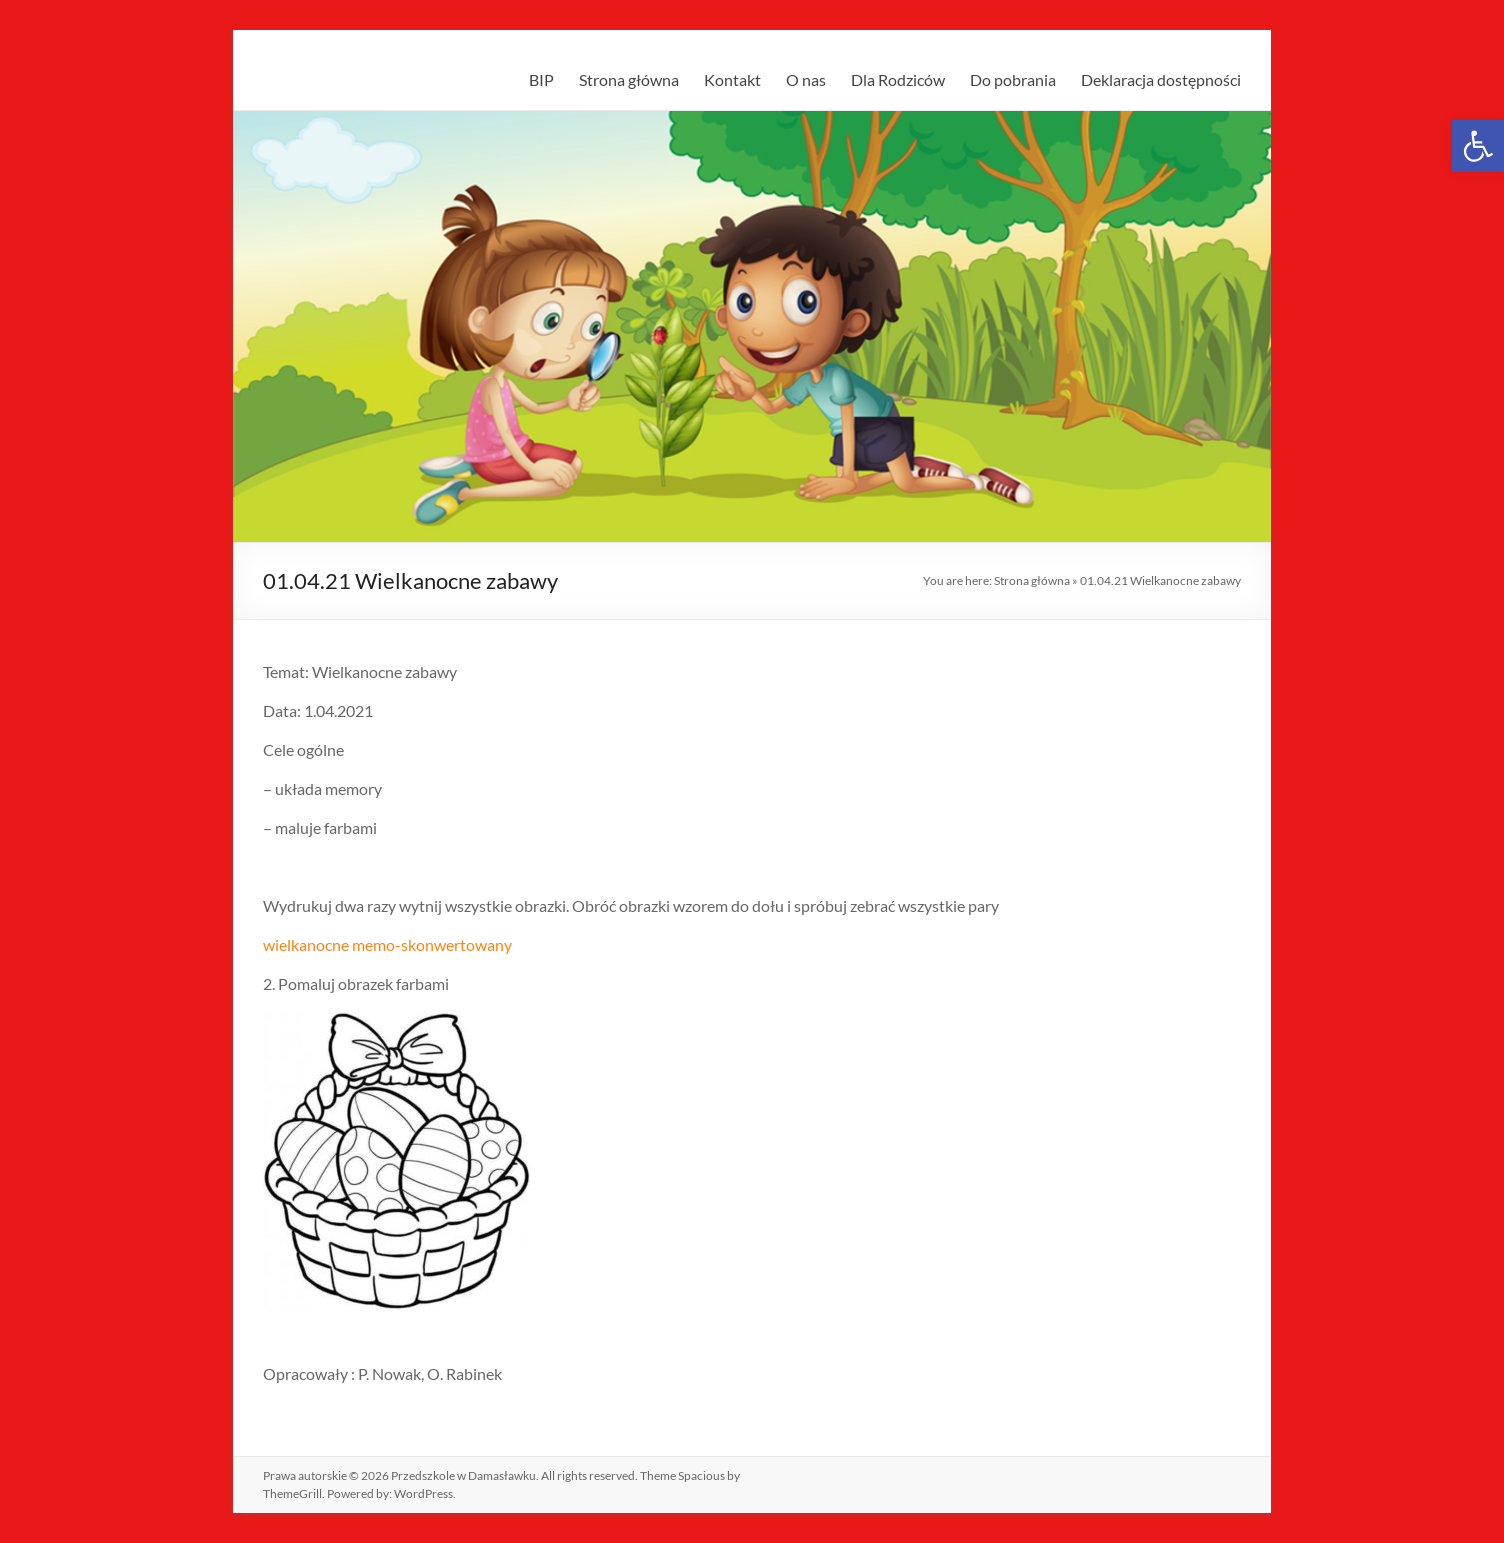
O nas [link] (806, 79)
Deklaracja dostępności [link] (1161, 79)
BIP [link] (541, 79)
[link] (1478, 146)
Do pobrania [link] (1013, 79)
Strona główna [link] (629, 79)
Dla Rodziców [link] (898, 79)
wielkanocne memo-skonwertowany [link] (387, 944)
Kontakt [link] (732, 79)
